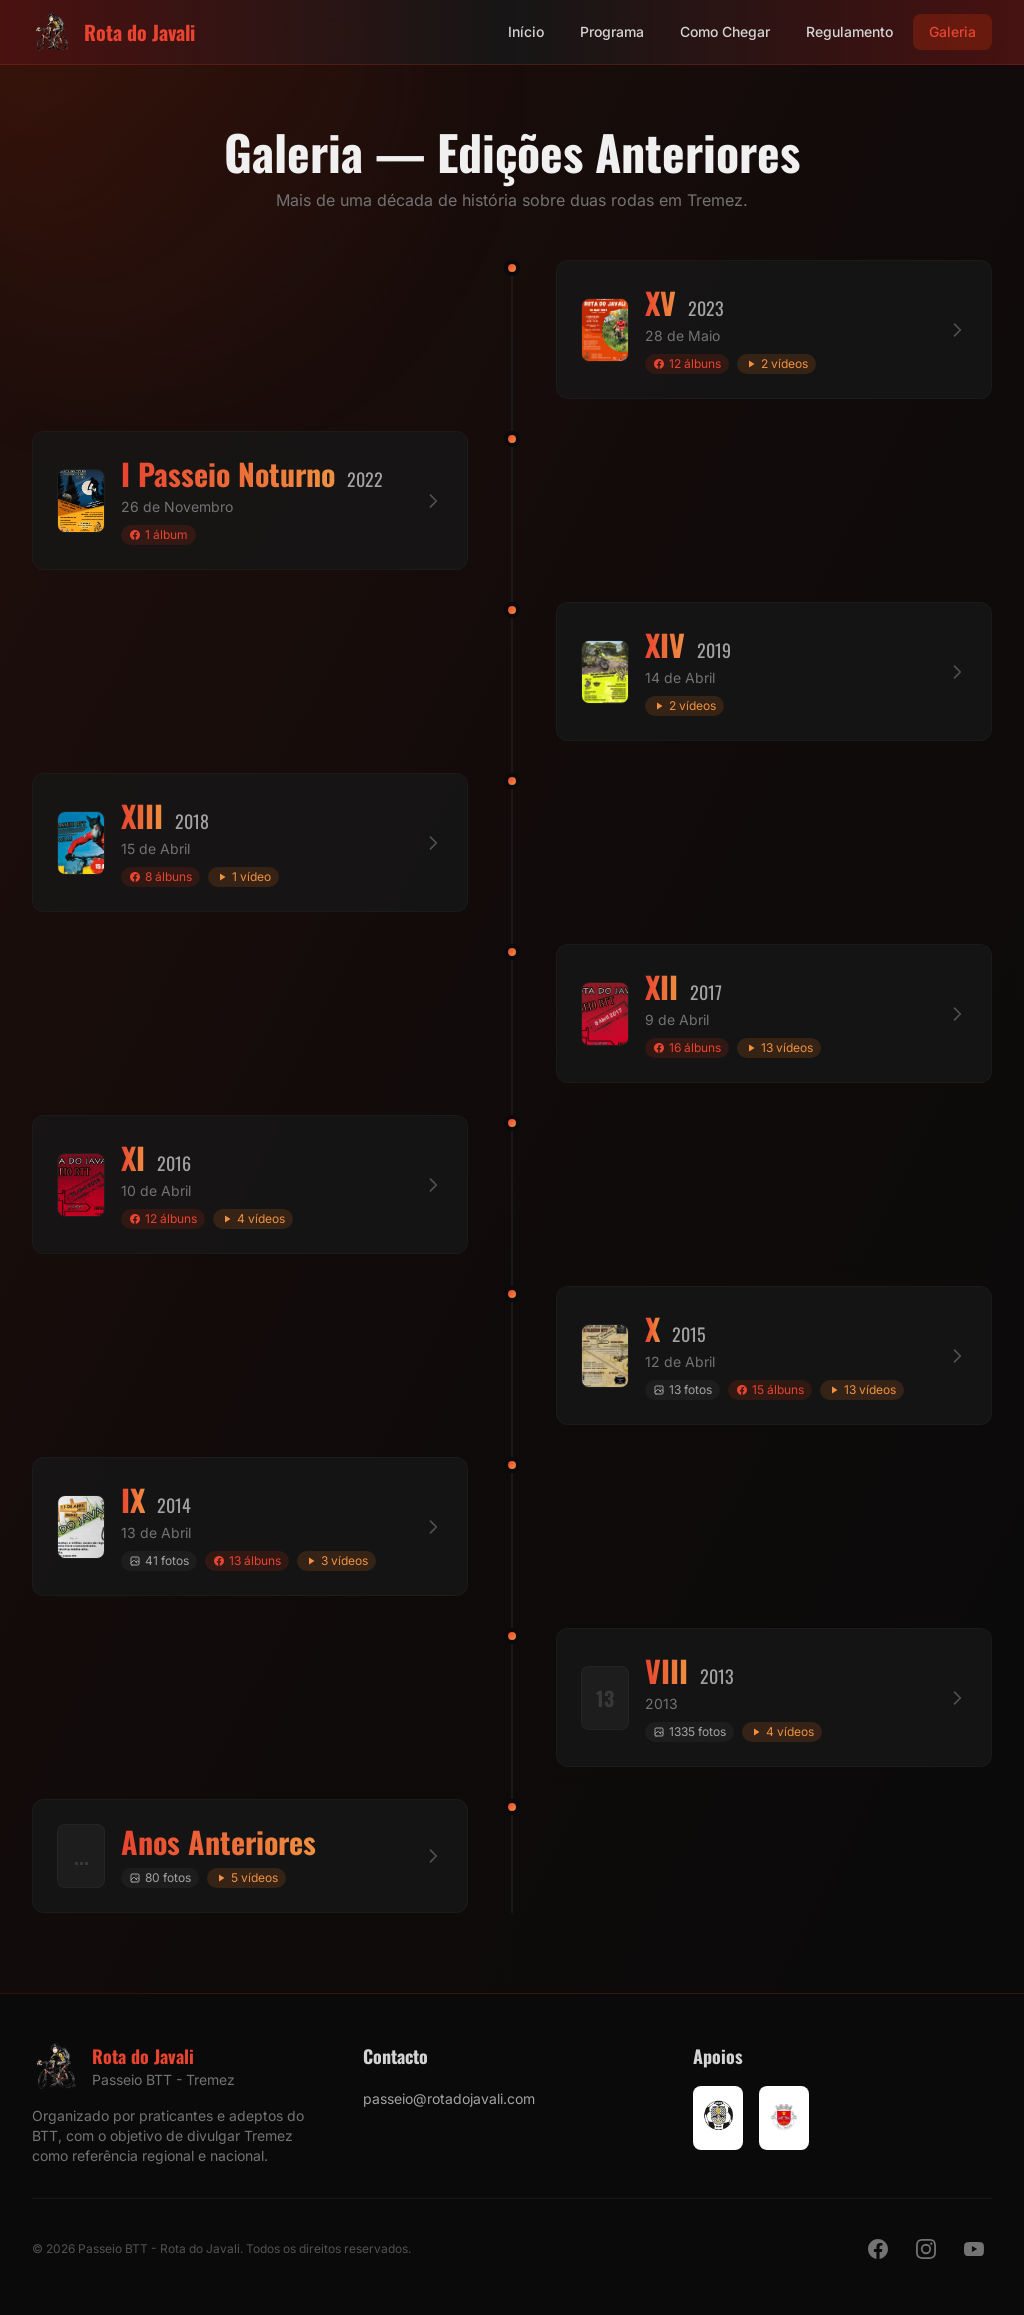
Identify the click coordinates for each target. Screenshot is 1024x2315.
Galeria (952, 31)
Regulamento (849, 31)
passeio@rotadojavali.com (449, 2098)
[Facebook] (878, 2249)
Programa (612, 31)
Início (526, 31)
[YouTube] (974, 2249)
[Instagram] (926, 2249)
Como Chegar (725, 31)
